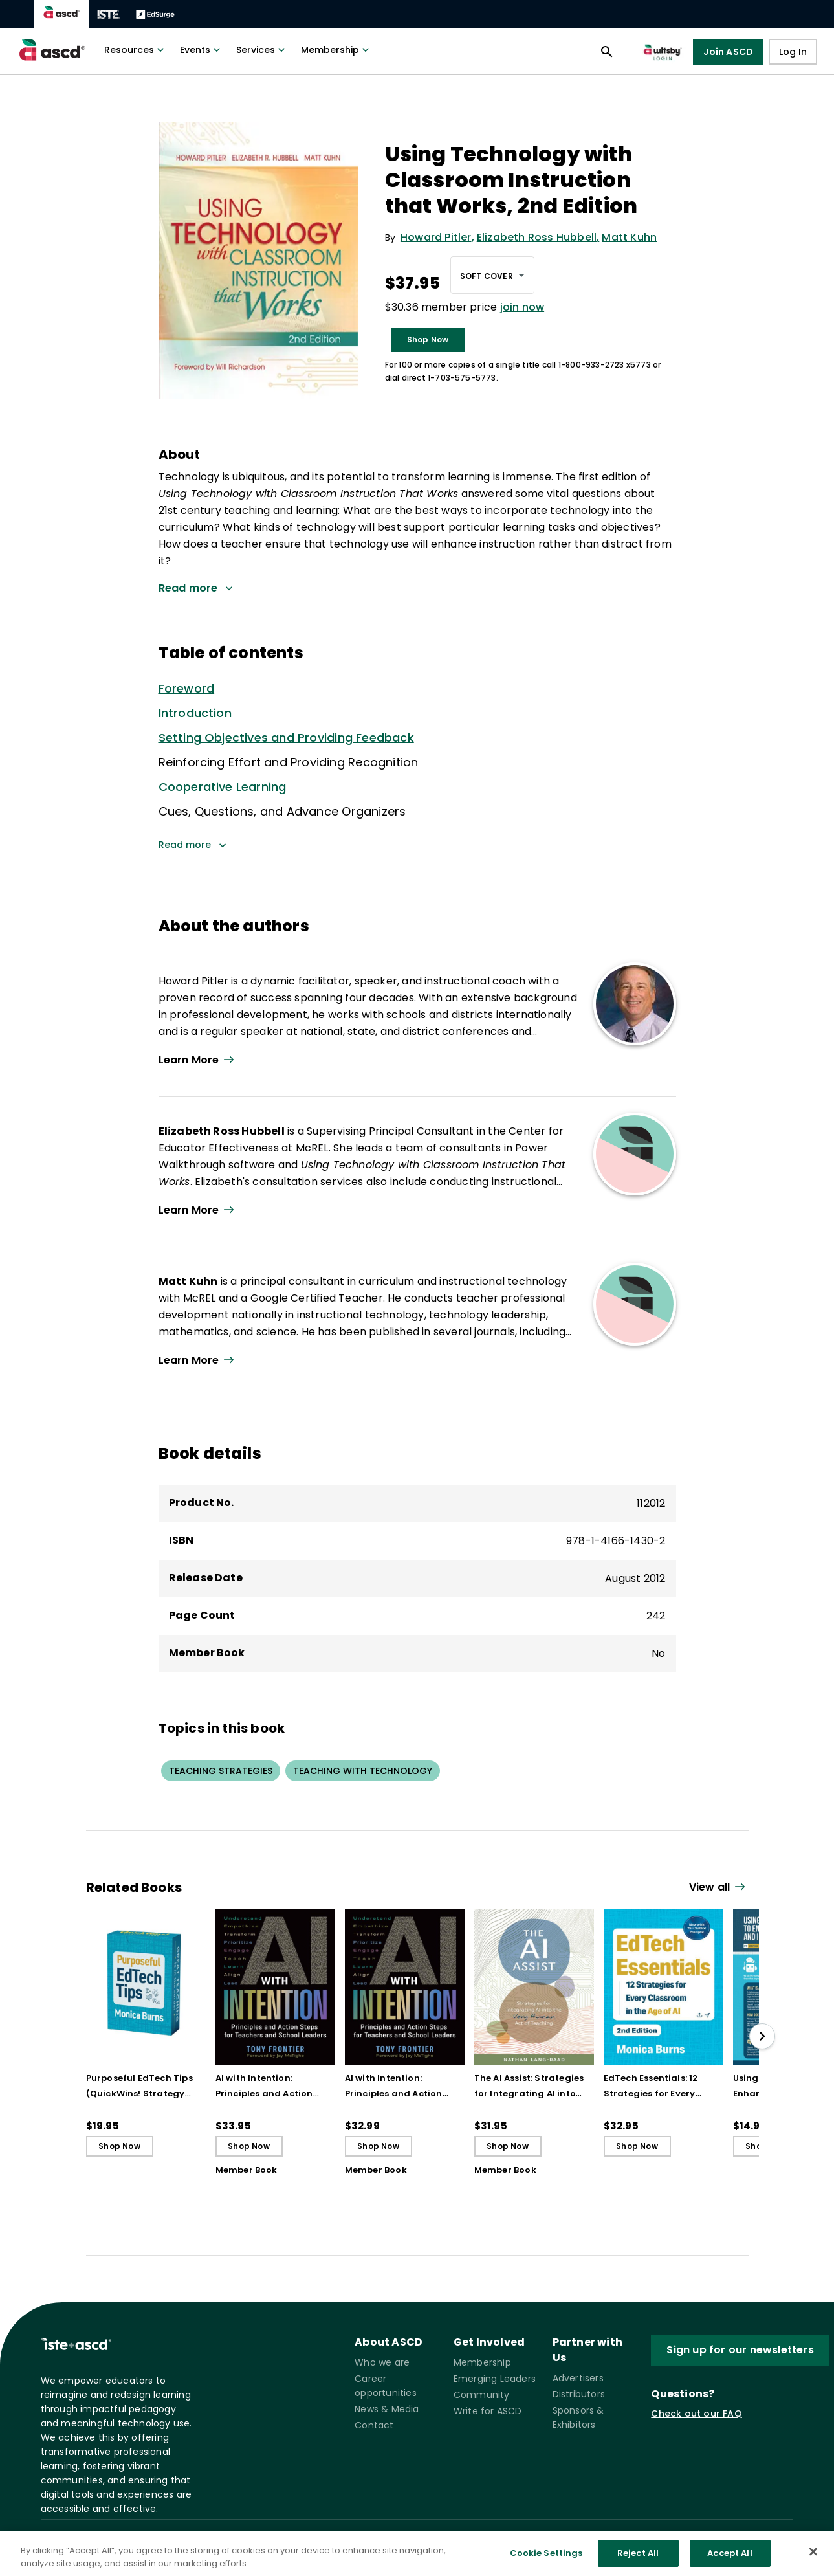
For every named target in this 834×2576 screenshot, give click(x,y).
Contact (374, 2425)
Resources (135, 49)
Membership (336, 49)
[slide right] (762, 2036)
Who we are (382, 2362)
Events (201, 49)
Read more (192, 844)
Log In (793, 51)
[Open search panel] (607, 52)
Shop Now (428, 339)
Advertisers (578, 2377)
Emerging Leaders (495, 2378)
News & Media (387, 2409)
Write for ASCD (488, 2410)
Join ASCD (728, 51)
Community (482, 2394)
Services (262, 49)
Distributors (579, 2394)
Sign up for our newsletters (739, 2349)
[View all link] (719, 1888)
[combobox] (492, 275)
